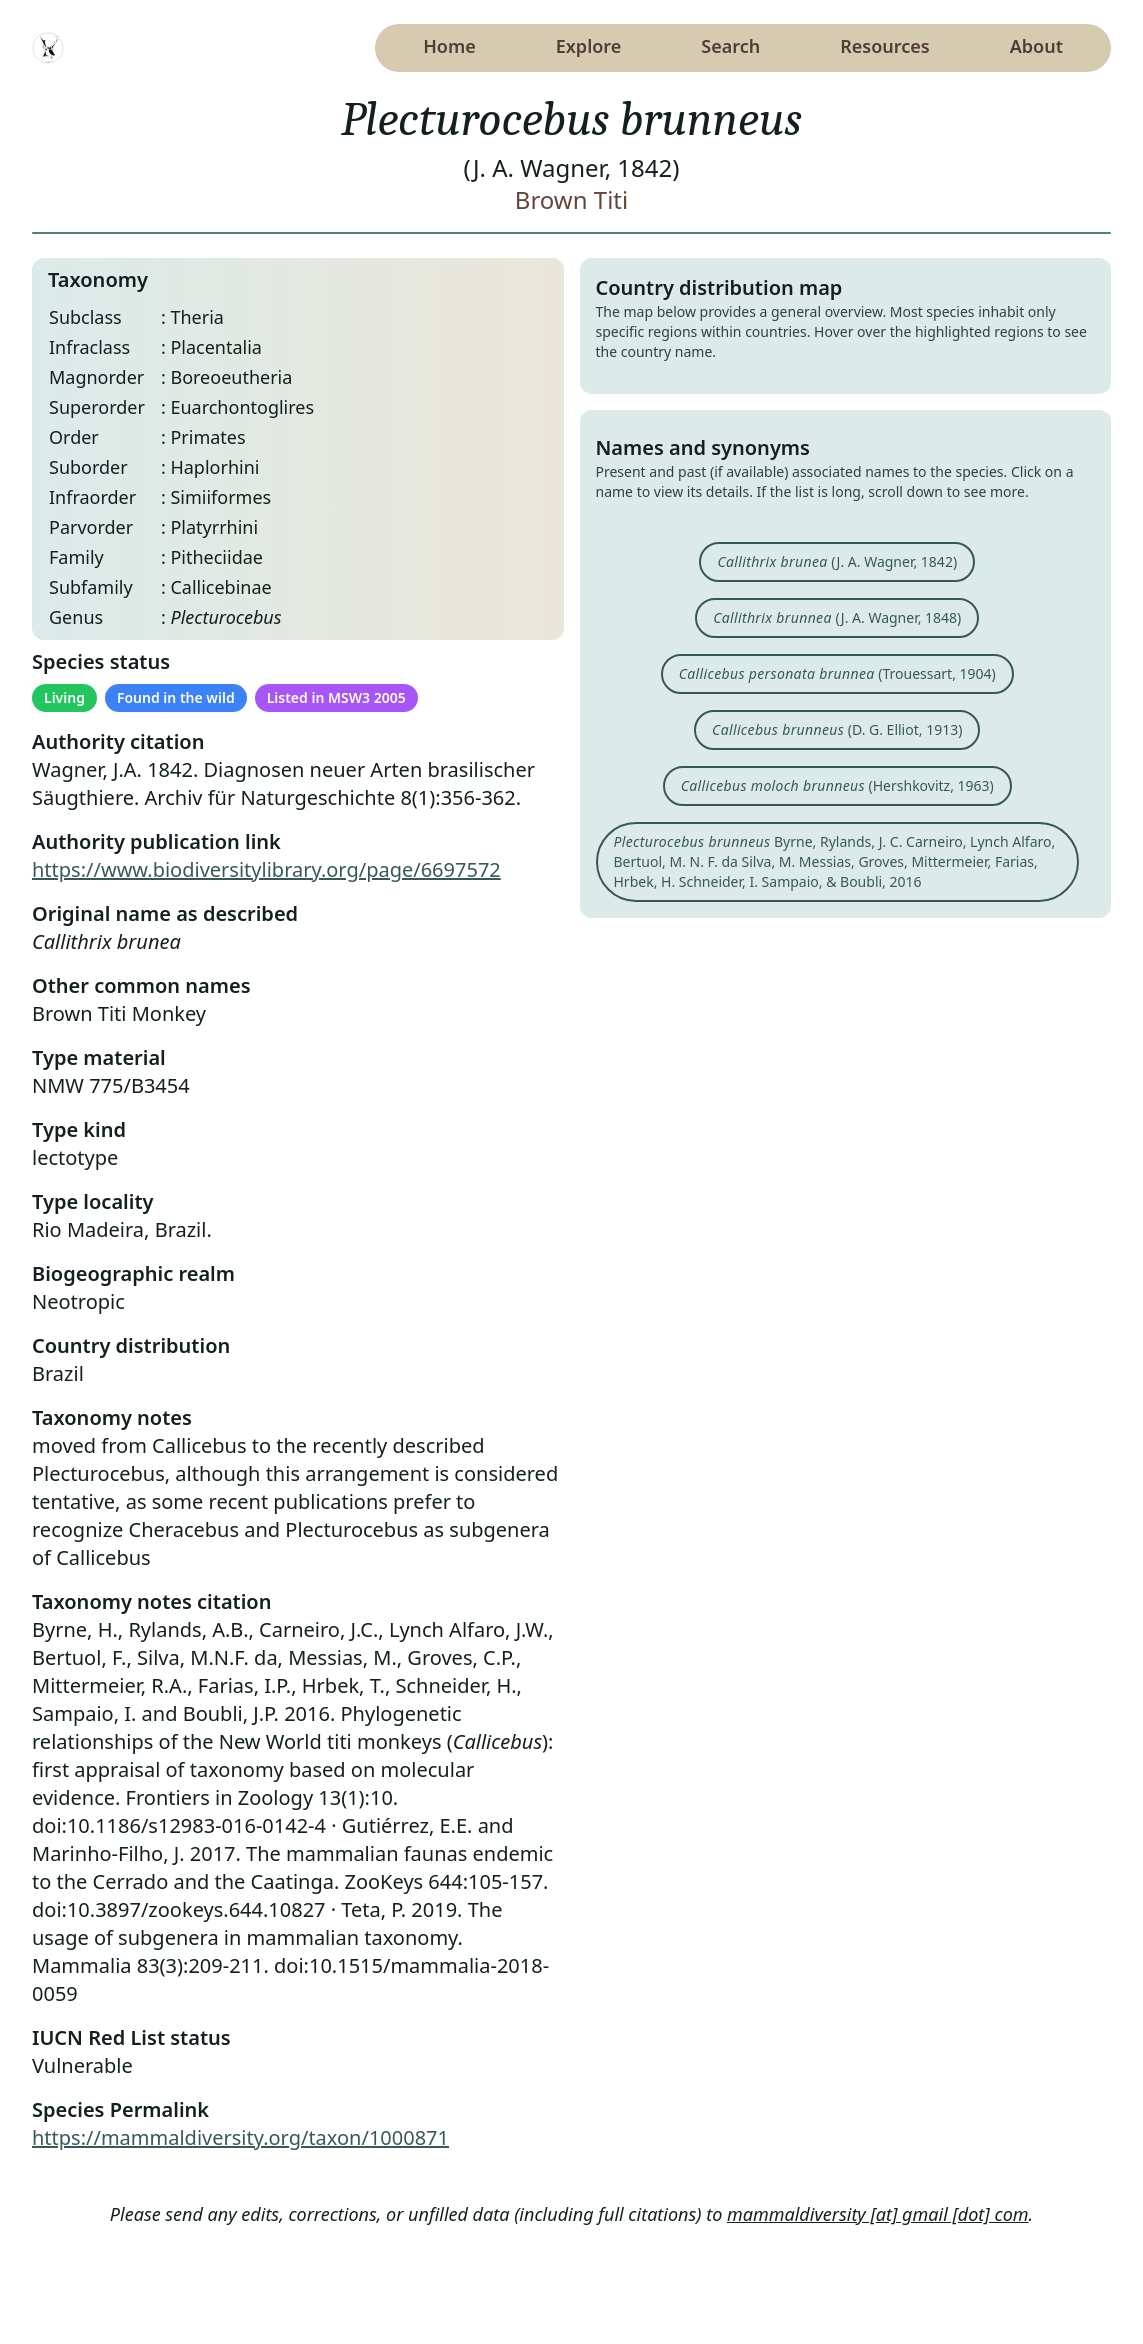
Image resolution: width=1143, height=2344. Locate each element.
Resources (884, 46)
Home (449, 46)
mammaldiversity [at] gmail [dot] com (878, 2214)
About (1036, 46)
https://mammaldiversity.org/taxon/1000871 (240, 2137)
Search (730, 46)
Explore (589, 46)
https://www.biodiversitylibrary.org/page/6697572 (266, 869)
